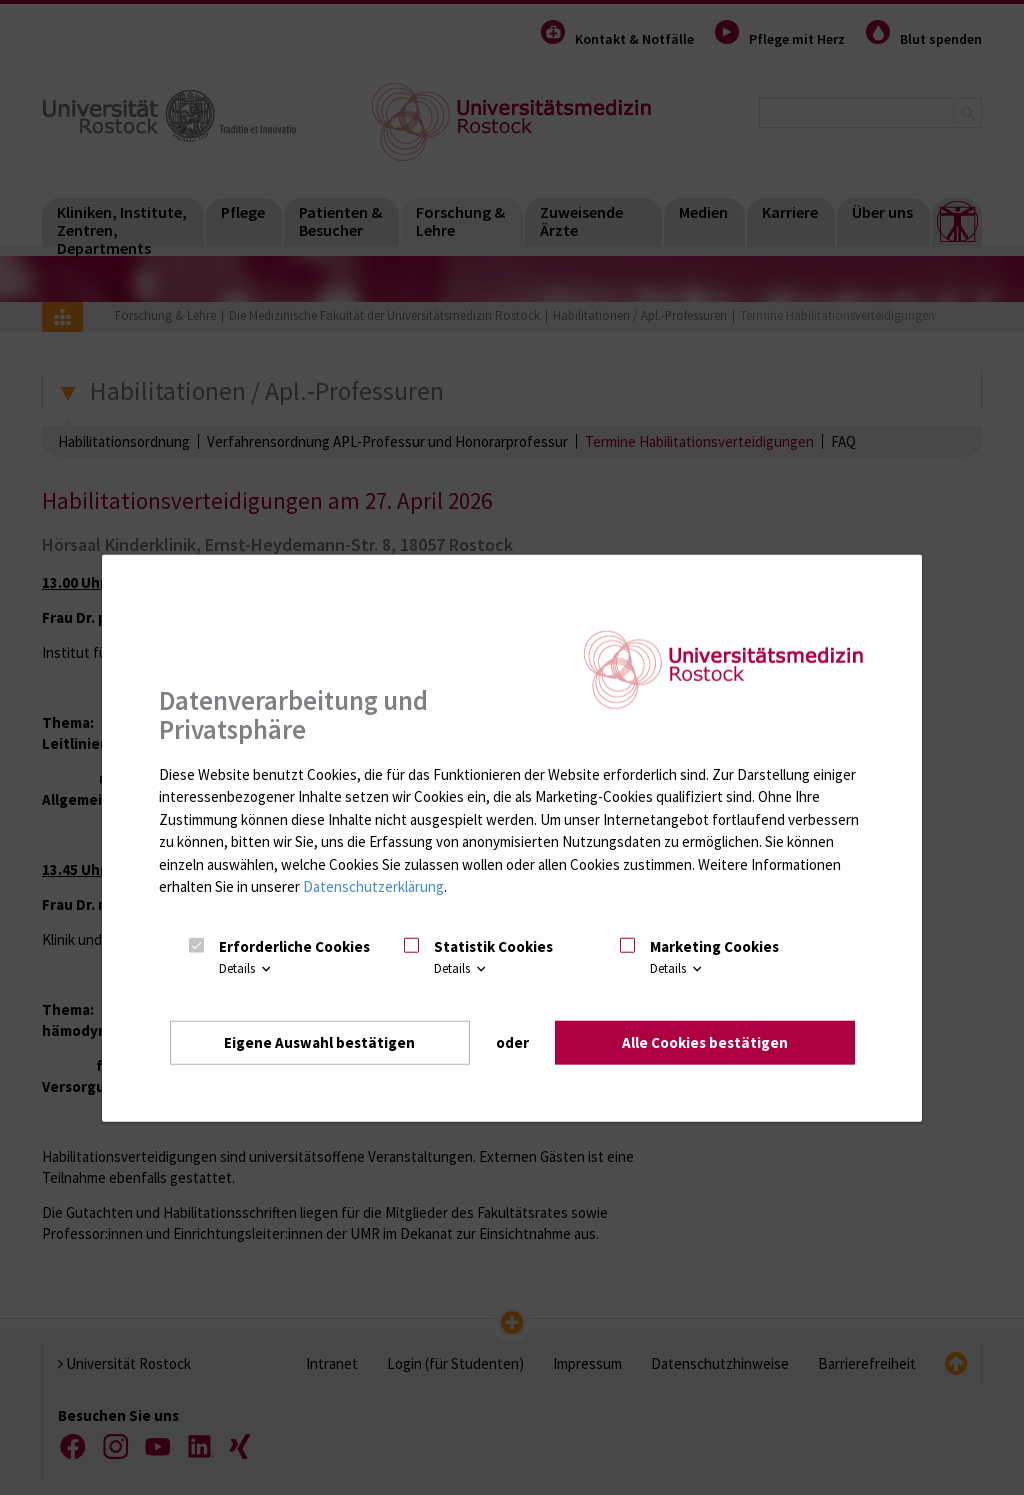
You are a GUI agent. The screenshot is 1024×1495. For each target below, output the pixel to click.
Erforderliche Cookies (294, 946)
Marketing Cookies (714, 946)
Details (246, 968)
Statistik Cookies (493, 946)
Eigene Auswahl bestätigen (319, 1042)
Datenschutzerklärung (373, 886)
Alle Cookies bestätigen (705, 1042)
